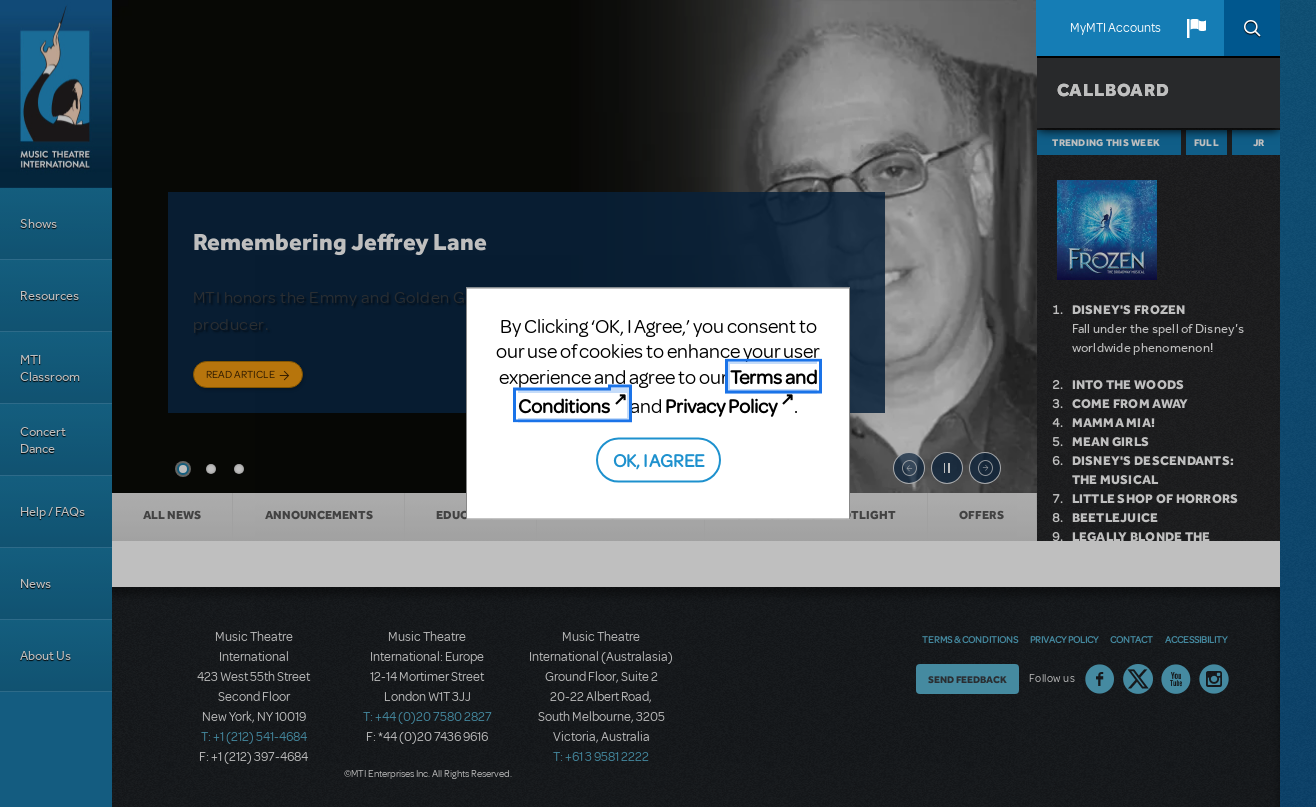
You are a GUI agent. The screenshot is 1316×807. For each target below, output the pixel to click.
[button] (1196, 28)
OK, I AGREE (658, 458)
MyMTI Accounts (1115, 28)
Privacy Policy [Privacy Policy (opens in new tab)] (721, 405)
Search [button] (1252, 28)
